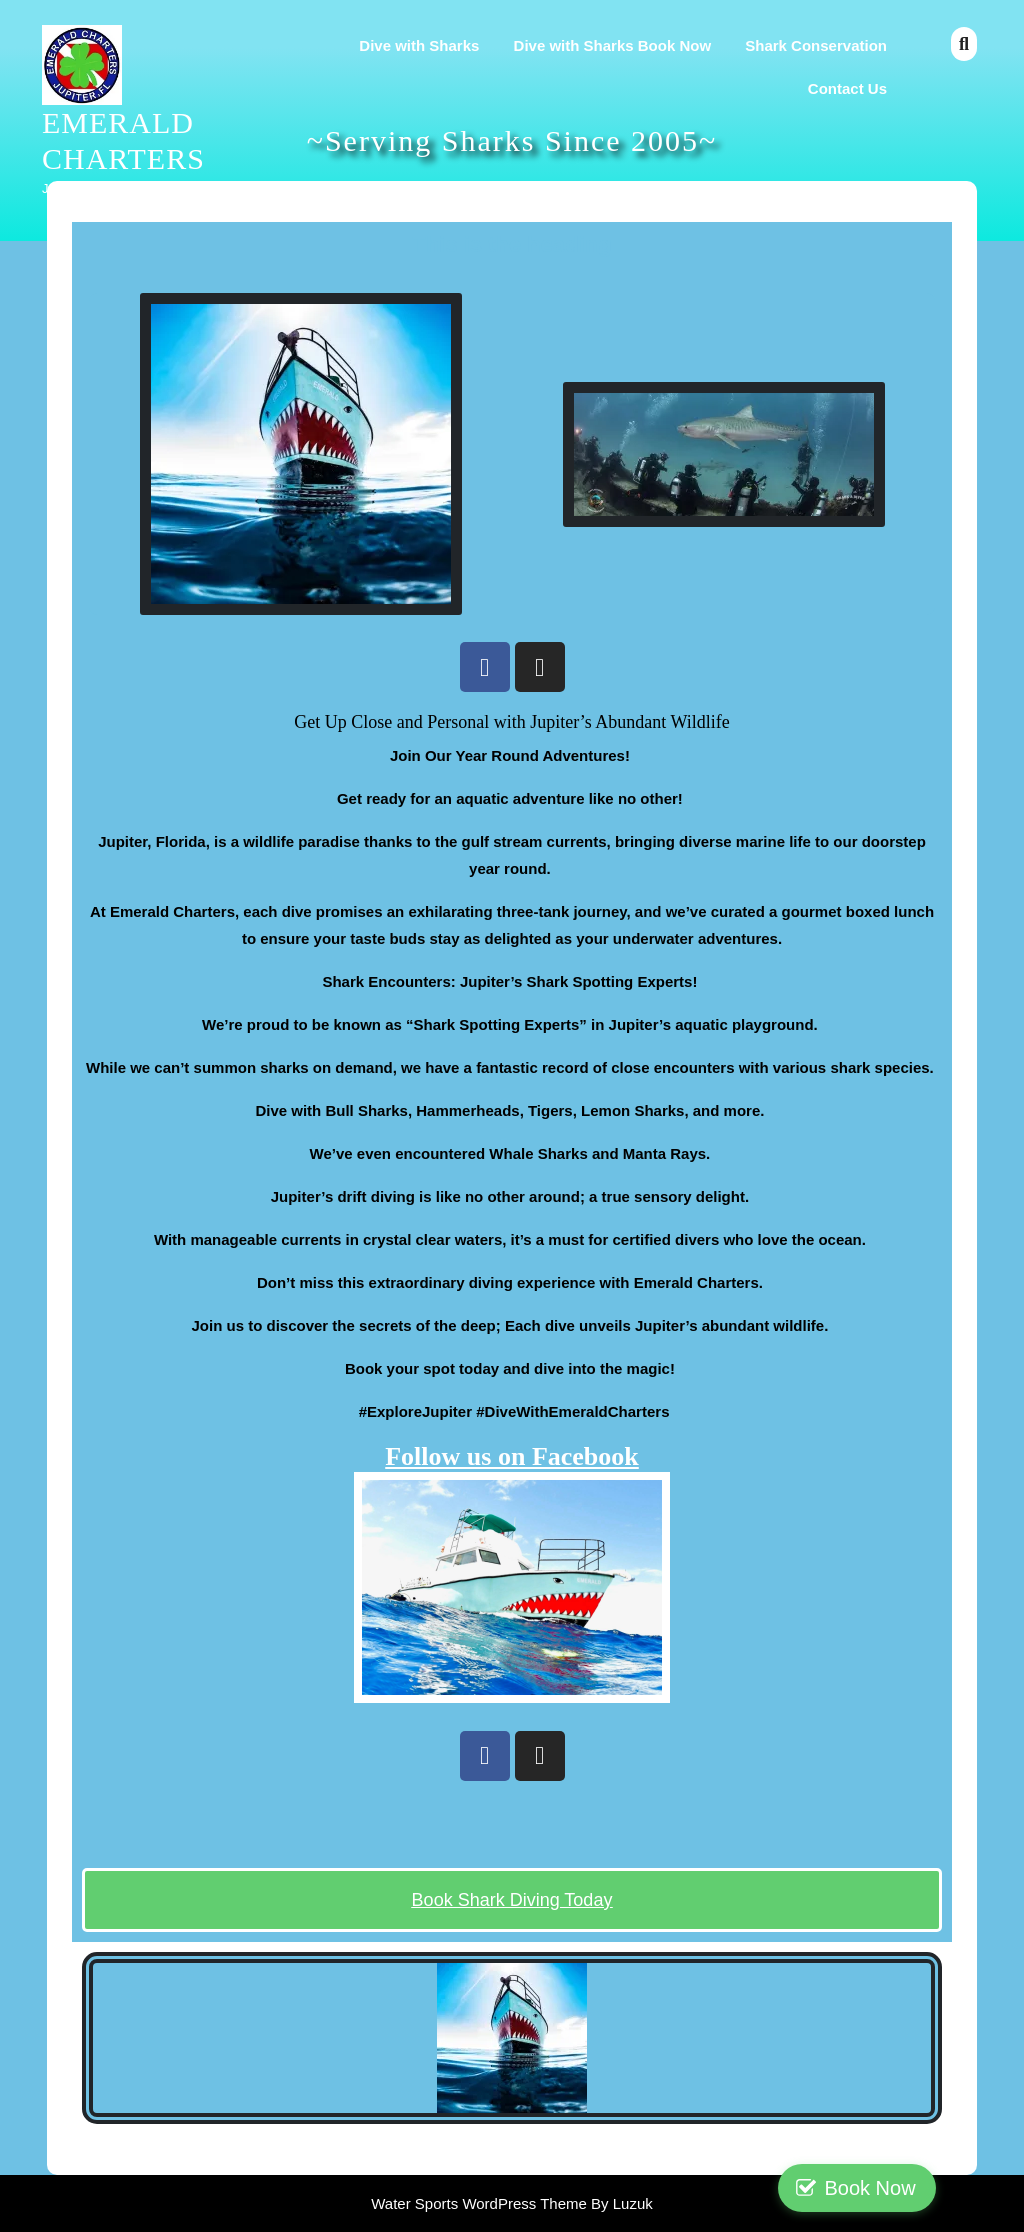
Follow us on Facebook (512, 1456)
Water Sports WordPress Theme (481, 2203)
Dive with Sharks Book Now (613, 45)
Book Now (938, 2188)
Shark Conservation (816, 45)
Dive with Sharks (419, 45)
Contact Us (847, 88)
